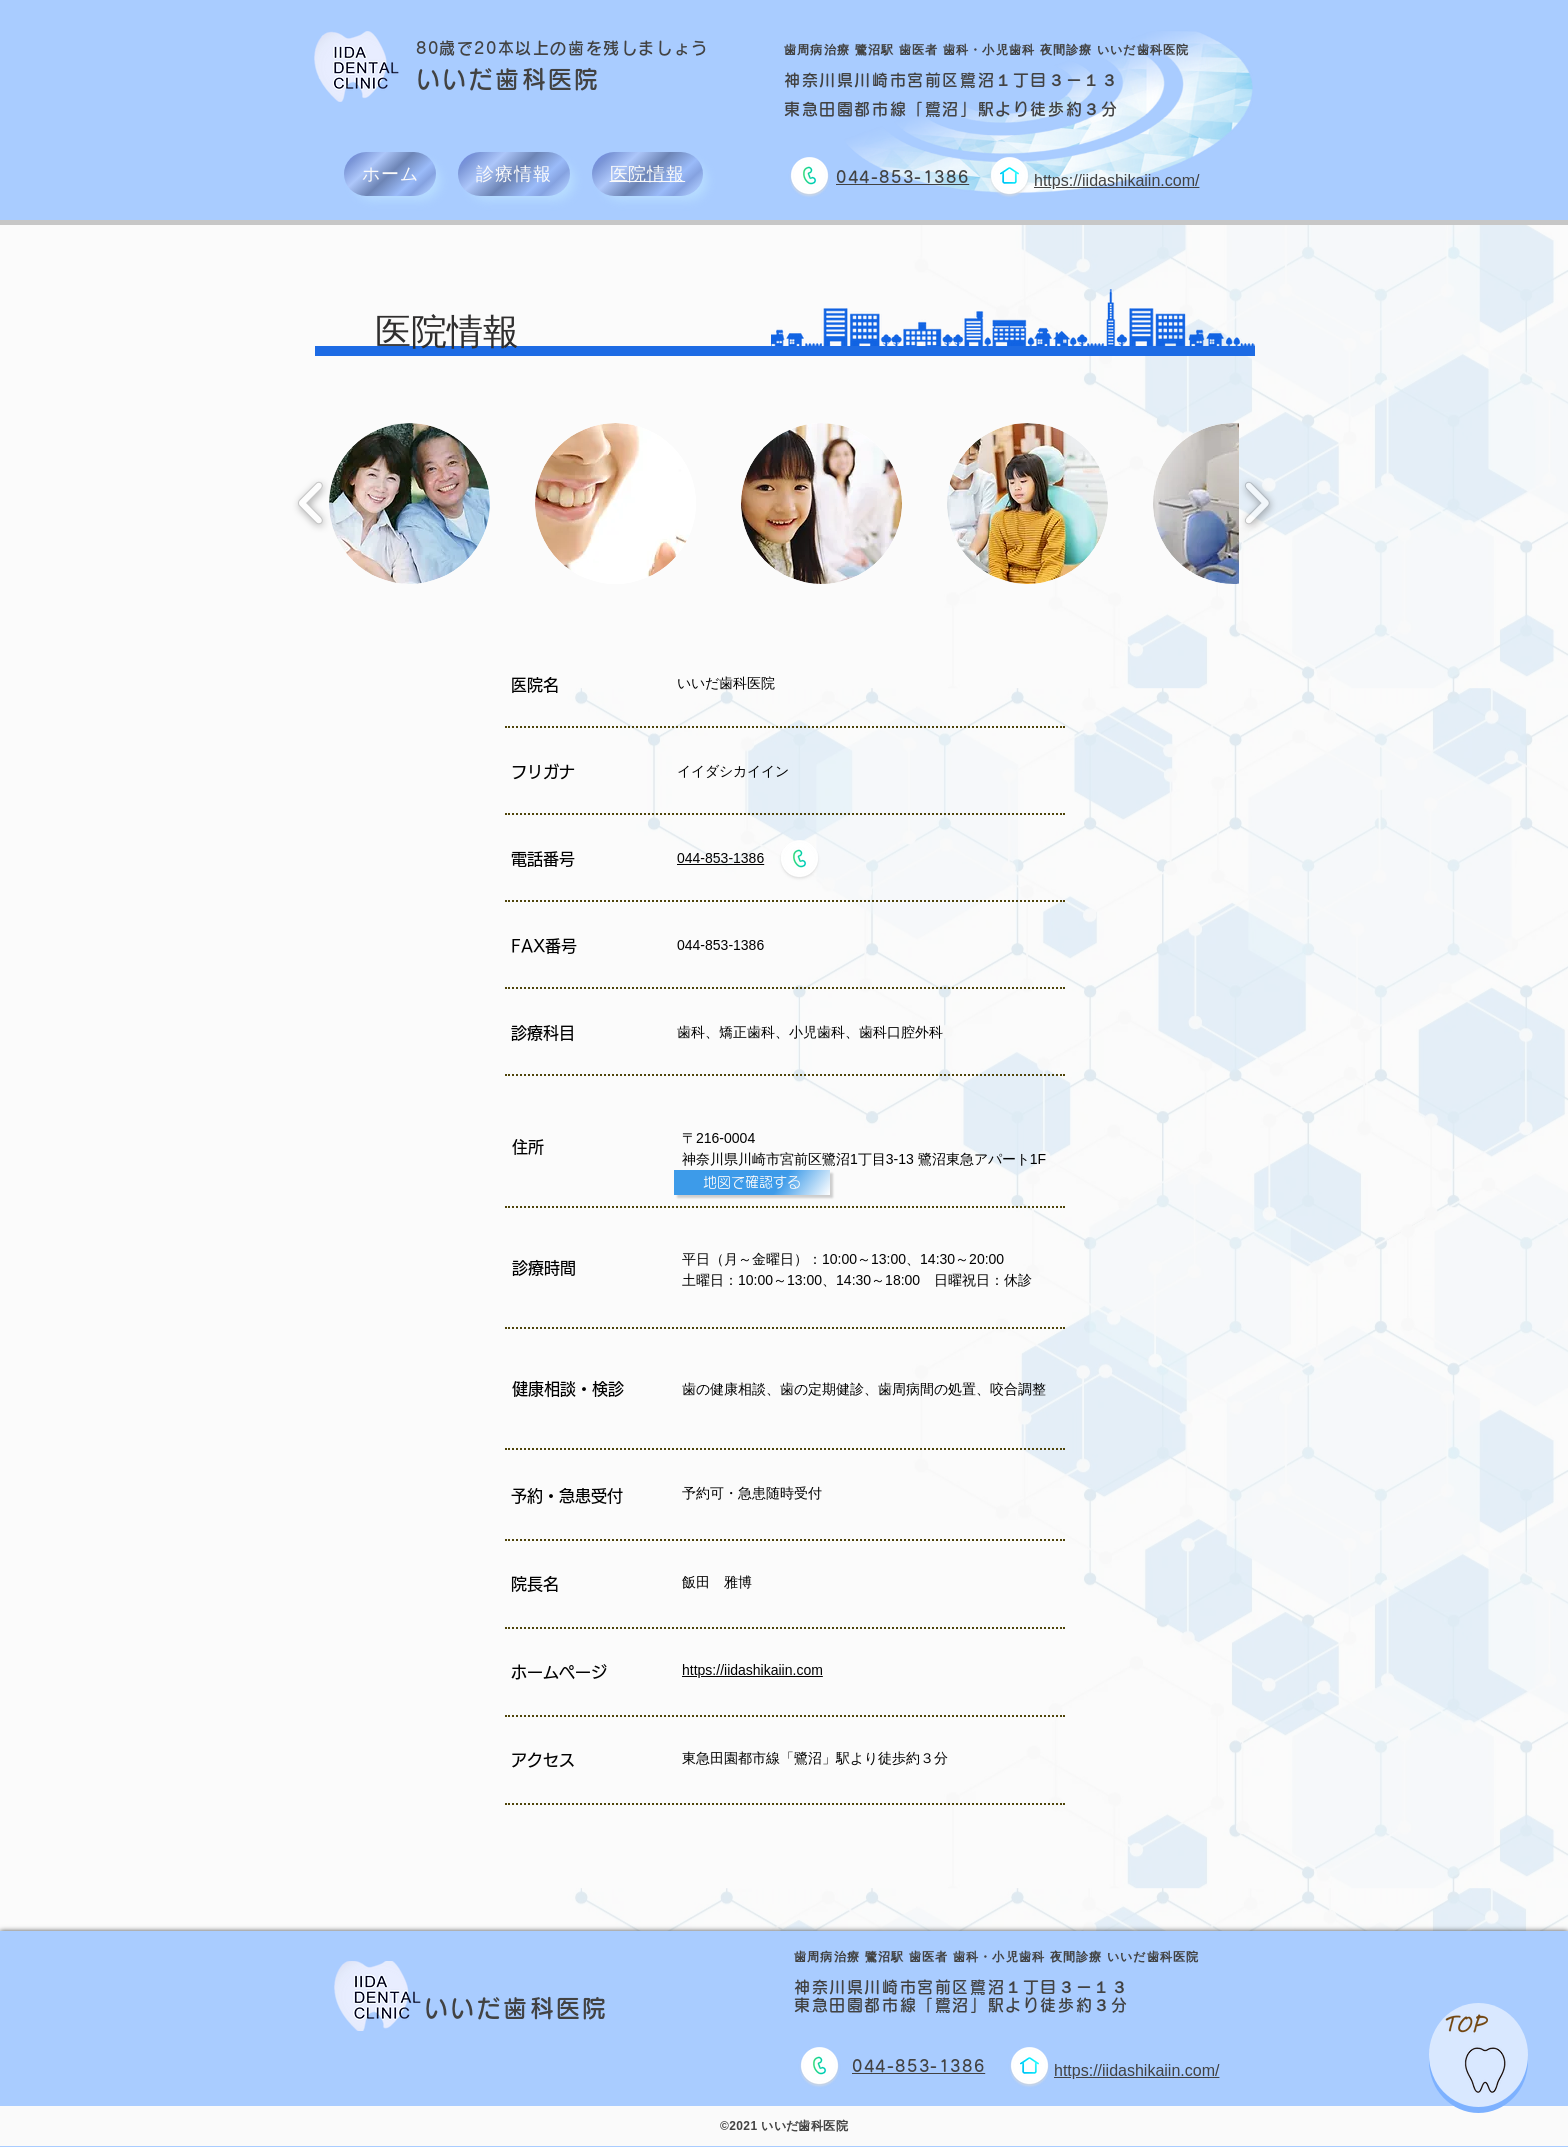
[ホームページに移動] (1009, 175)
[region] (1478, 2055)
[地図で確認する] (752, 1182)
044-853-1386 (720, 858)
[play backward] (311, 503)
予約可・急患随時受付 (752, 1493)
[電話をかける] (809, 175)
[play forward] (1256, 503)
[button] (409, 503)
